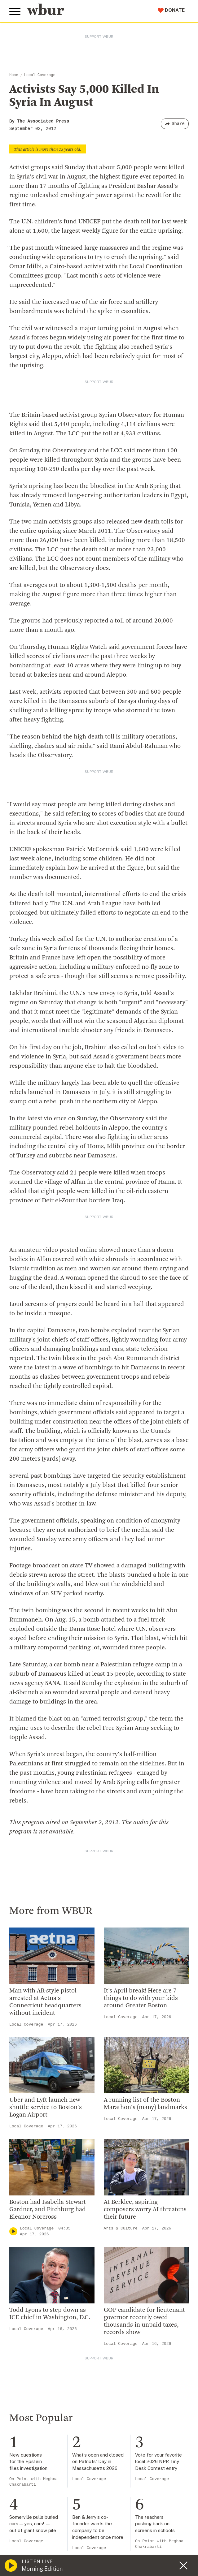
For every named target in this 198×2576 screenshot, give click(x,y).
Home (13, 75)
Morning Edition (42, 2568)
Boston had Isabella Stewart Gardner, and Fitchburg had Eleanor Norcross (47, 2209)
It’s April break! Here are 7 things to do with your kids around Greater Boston (141, 1998)
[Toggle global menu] (14, 11)
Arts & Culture (121, 2228)
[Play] (13, 2231)
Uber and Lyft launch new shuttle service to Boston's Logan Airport (45, 2107)
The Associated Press (43, 121)
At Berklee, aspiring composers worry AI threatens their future (145, 2209)
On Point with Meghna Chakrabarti (33, 2482)
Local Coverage (39, 75)
